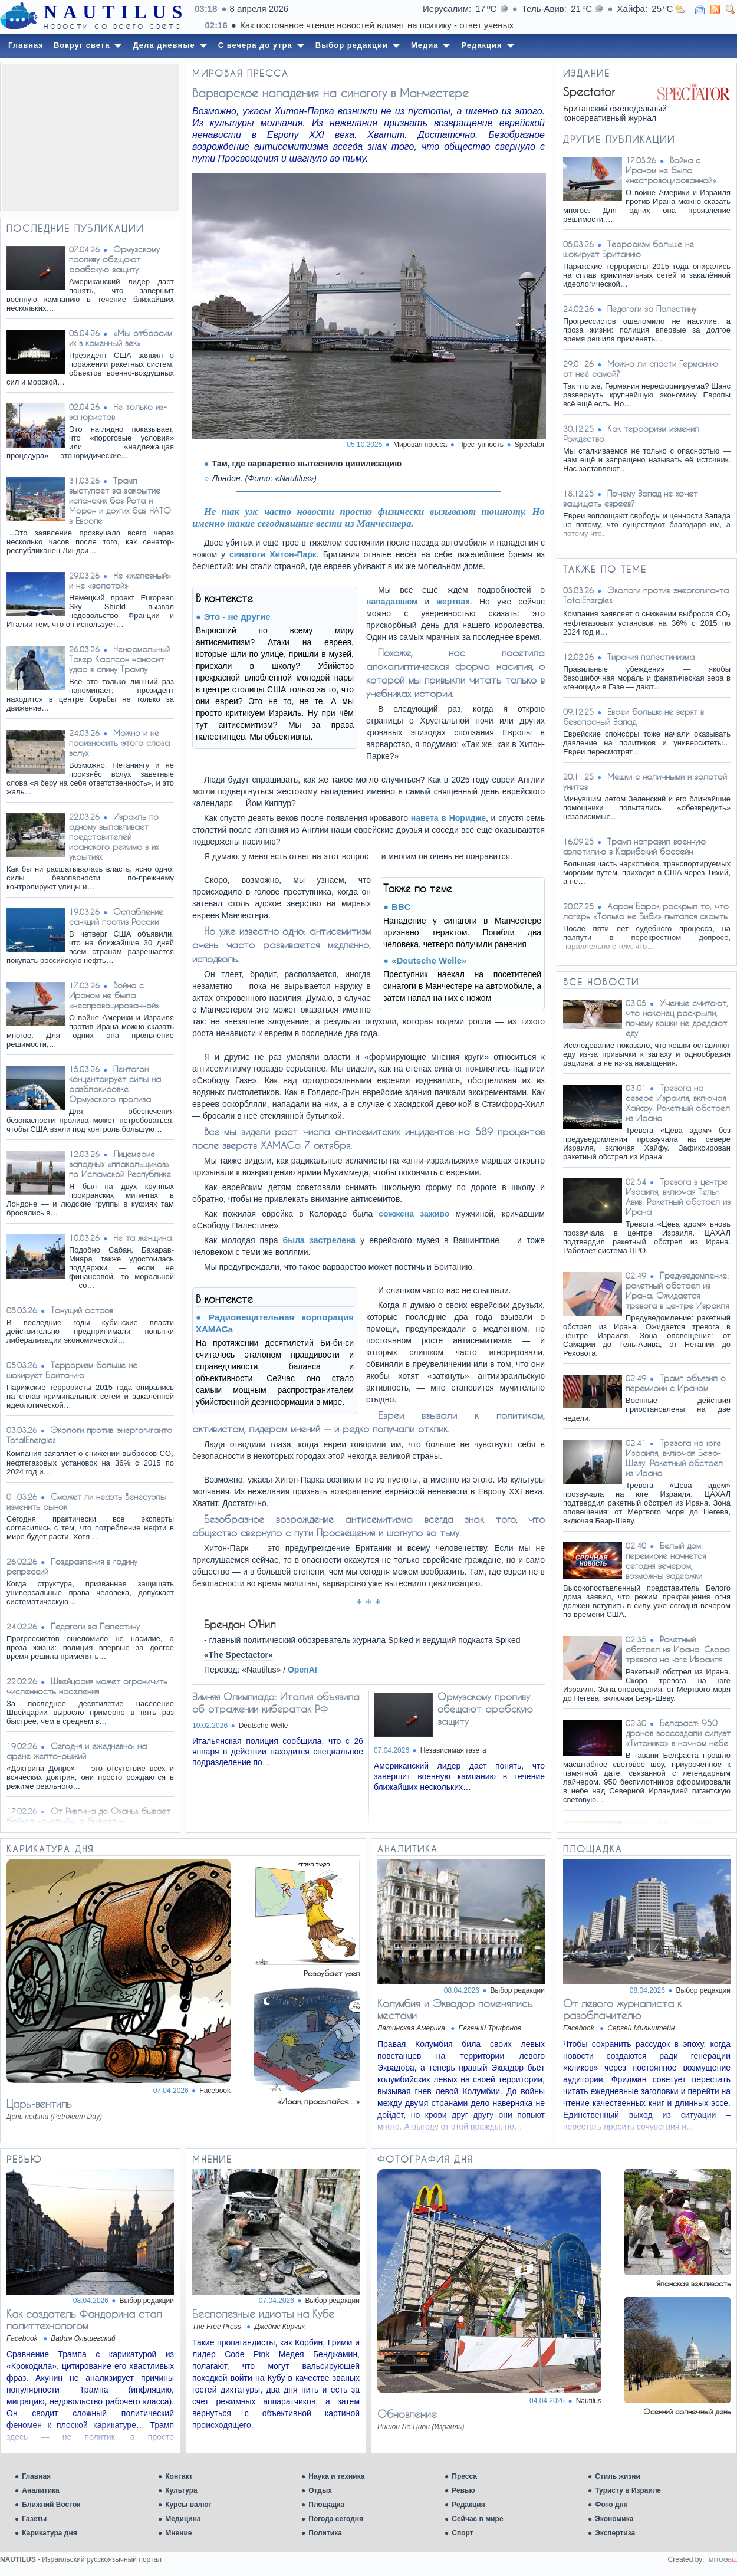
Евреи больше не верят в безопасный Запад (633, 717)
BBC (401, 907)
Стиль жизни (617, 2476)
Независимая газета (453, 1750)
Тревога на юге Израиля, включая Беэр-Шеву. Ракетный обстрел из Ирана (674, 1458)
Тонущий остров (82, 1310)
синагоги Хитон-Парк (273, 554)
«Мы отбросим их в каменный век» (120, 338)
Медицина (182, 2519)
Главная (36, 2476)
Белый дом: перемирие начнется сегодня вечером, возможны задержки (666, 1560)
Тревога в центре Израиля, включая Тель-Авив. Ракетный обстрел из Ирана (678, 1197)
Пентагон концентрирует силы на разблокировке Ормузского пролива (115, 1084)
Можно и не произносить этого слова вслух (119, 743)
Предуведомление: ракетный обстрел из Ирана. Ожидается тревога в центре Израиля (677, 1290)
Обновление (407, 2414)
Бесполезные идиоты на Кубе (263, 2313)
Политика (325, 2533)
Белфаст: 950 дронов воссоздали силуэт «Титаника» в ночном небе (678, 1733)
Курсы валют (188, 2505)
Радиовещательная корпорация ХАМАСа (275, 1323)
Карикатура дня (49, 2533)
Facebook (215, 2091)
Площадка (326, 2505)
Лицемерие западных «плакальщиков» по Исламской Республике (120, 1164)
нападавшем (391, 601)
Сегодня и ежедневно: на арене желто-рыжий (76, 1751)
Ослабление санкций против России (116, 916)
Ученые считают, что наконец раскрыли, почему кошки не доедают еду (677, 1018)
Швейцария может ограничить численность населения (86, 1686)
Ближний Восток (51, 2505)
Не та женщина (142, 1238)
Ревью (463, 2490)
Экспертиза (615, 2533)
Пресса (464, 2476)
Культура (181, 2490)
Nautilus (588, 2401)
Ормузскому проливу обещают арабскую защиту (114, 259)
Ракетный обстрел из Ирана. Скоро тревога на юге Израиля (678, 1649)
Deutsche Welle (263, 1725)
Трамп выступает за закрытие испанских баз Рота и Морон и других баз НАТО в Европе (120, 500)
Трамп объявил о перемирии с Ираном (676, 1383)
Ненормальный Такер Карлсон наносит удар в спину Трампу (119, 659)
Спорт (462, 2533)
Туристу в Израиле (628, 2490)
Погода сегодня (335, 2519)
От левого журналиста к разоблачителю (622, 2009)
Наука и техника (336, 2476)
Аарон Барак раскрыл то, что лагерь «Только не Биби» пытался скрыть (646, 911)
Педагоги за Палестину (95, 1626)
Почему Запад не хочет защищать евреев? (630, 498)
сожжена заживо (414, 1213)
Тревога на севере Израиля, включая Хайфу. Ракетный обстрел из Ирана (678, 1103)
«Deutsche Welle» (428, 960)
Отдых (320, 2490)
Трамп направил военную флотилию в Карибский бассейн (634, 846)
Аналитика (41, 2490)
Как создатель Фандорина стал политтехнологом (84, 2319)
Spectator (530, 445)
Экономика (614, 2519)
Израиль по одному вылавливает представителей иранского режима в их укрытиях (114, 836)
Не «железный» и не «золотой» (120, 580)
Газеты (34, 2519)
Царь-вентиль (39, 2104)
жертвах (453, 601)
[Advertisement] (90, 137)
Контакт (178, 2476)
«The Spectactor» (238, 1655)
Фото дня (611, 2505)
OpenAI (302, 1669)
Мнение (178, 2533)
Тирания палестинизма (651, 657)
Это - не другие (237, 617)
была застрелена (319, 1240)
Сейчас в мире (477, 2519)
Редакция (468, 2505)
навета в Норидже (448, 818)
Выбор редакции (518, 1990)
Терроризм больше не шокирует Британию (71, 1370)
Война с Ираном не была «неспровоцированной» (114, 995)
